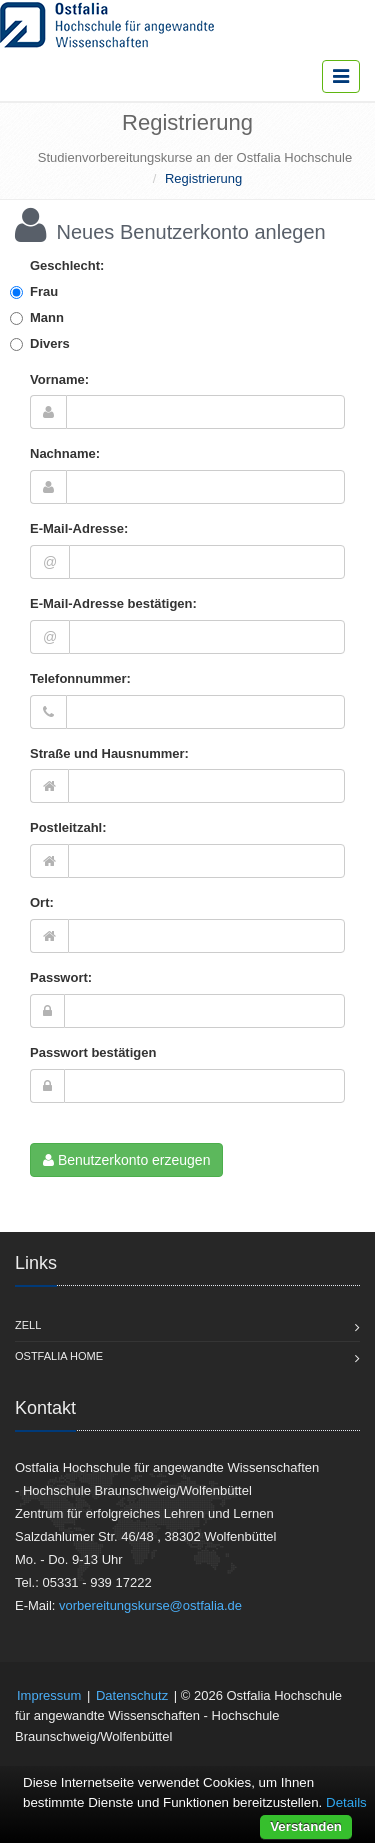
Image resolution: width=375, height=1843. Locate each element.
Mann (47, 317)
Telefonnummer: (80, 678)
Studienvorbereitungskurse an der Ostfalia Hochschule (195, 157)
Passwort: (61, 977)
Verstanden (306, 1826)
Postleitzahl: (68, 827)
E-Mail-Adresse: (79, 528)
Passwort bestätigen (93, 1052)
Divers (50, 343)
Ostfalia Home (59, 1356)
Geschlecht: (67, 265)
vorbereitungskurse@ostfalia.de (150, 1605)
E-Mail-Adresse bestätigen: (113, 603)
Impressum (49, 1695)
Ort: (42, 902)
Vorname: (59, 379)
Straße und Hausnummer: (109, 753)
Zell (28, 1325)
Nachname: (65, 453)
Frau (44, 291)
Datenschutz (132, 1695)
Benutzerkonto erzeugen (126, 1160)
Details (346, 1802)
